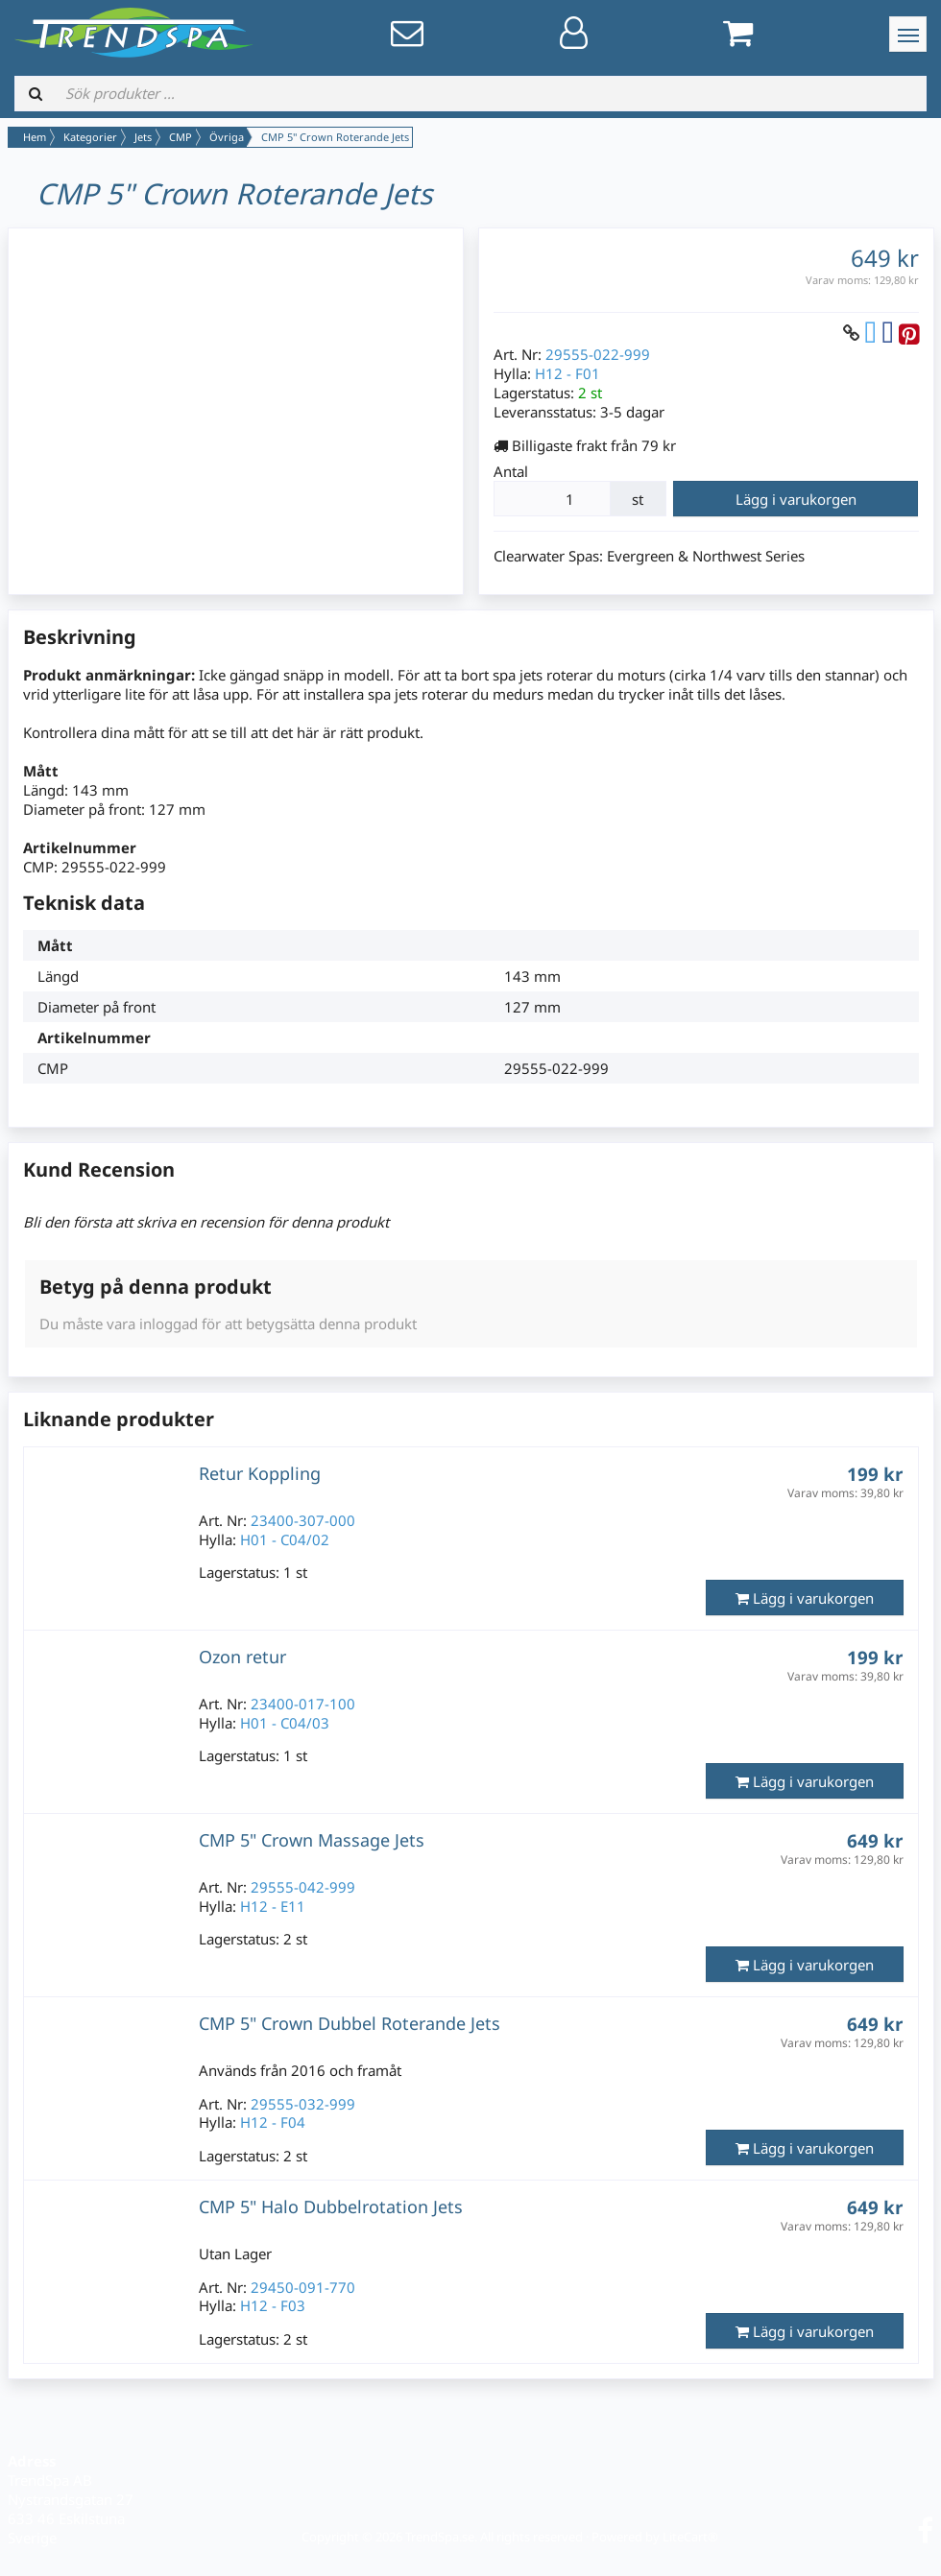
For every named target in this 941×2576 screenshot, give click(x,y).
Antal (511, 471)
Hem (34, 137)
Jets (143, 137)
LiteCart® (690, 2536)
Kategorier (90, 137)
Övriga (226, 137)
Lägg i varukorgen (796, 499)
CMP (180, 137)
